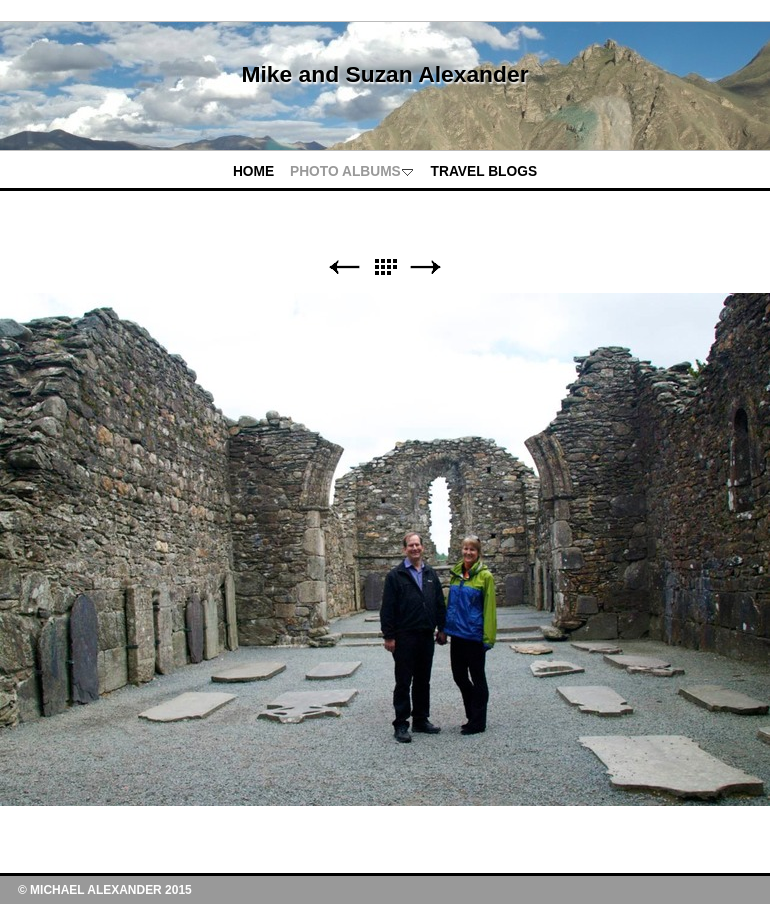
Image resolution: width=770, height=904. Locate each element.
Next (426, 267)
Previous (344, 267)
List (385, 267)
